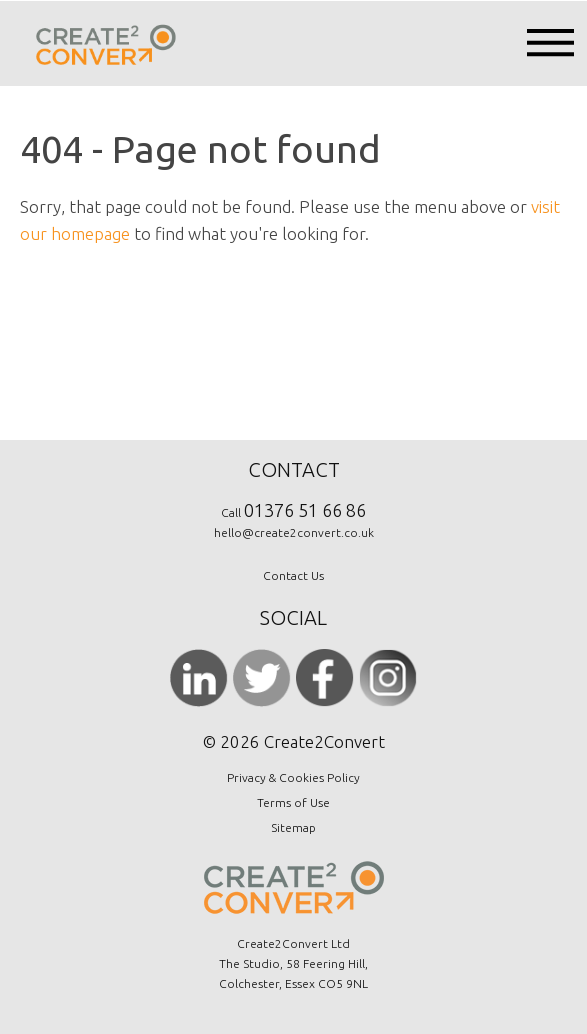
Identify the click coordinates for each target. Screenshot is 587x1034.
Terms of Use (293, 802)
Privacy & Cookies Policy (293, 777)
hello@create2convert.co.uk (294, 532)
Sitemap (293, 827)
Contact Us (293, 575)
